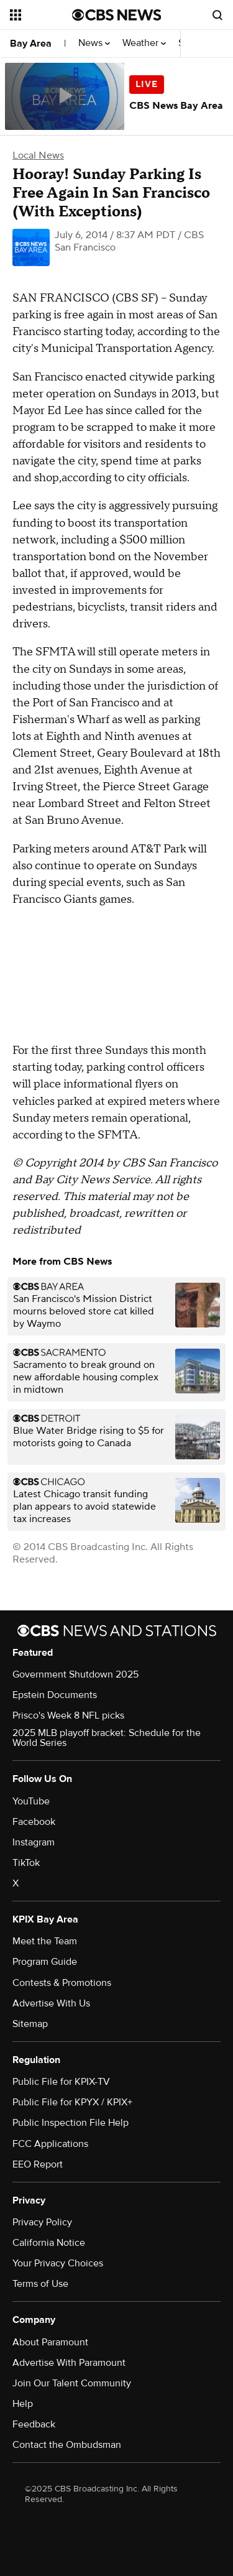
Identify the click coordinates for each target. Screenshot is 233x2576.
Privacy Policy (42, 2222)
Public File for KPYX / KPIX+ (72, 2102)
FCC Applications (50, 2144)
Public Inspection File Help (70, 2123)
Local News (38, 155)
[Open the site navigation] (41, 15)
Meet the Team (44, 1941)
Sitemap (30, 2024)
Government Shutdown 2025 (75, 1674)
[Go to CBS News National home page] (117, 15)
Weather (144, 43)
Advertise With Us (51, 2003)
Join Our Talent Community (71, 2383)
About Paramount (50, 2342)
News (94, 43)
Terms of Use (40, 2284)
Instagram (33, 1842)
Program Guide (44, 1962)
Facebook (33, 1822)
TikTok (26, 1863)
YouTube (31, 1801)
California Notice (48, 2243)
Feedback (33, 2424)
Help (22, 2404)
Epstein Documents (54, 1695)
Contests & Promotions (61, 1983)
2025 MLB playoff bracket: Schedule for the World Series (106, 1738)
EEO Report (37, 2164)
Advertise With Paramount (69, 2363)
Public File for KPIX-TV (61, 2082)
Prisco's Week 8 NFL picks (68, 1715)
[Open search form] (217, 15)
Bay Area (31, 43)
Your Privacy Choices (57, 2263)
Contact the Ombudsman (66, 2445)
